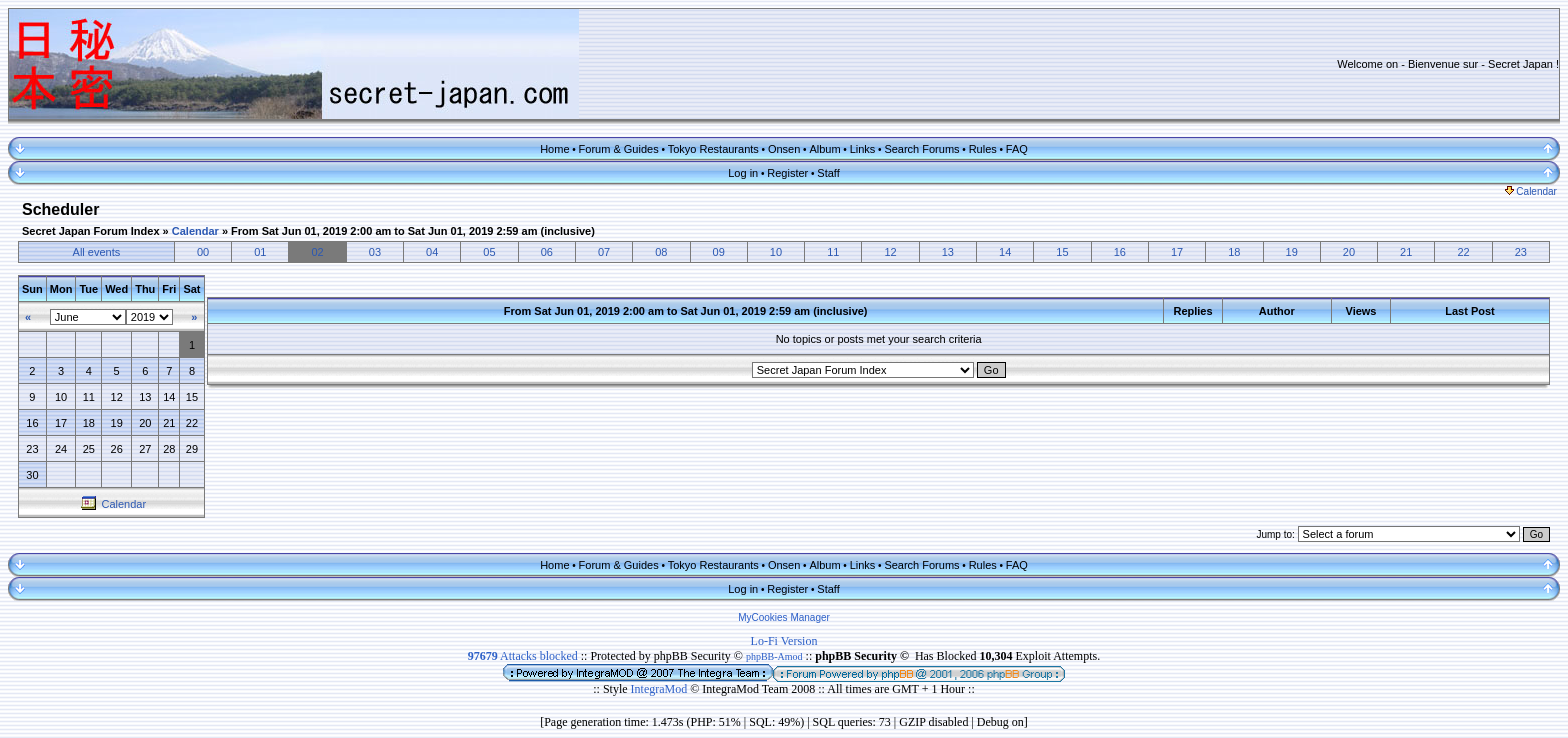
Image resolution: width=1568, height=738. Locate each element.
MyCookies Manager (784, 617)
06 (547, 252)
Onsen (784, 149)
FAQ (1017, 149)
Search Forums (921, 149)
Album (824, 149)
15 (1062, 252)
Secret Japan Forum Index (91, 231)
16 (1120, 252)
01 (260, 252)
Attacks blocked (523, 656)
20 (1349, 252)
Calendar (1531, 191)
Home (554, 149)
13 (948, 252)
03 (375, 252)
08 (661, 252)
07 (604, 252)
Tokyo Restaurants (713, 149)
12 (890, 252)
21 (1406, 252)
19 (1292, 252)
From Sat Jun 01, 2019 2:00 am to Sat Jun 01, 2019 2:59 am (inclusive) (413, 231)
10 (776, 252)
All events (97, 252)
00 (203, 252)
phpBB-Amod (774, 656)
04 (432, 252)
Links (863, 149)
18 (1234, 252)
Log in (743, 173)
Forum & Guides (619, 149)
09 (719, 252)
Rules (983, 149)
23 (1521, 252)
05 (489, 252)
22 (1463, 252)
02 (317, 252)
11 (833, 252)
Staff (828, 173)
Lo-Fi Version (784, 641)
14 (1005, 252)
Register (787, 173)
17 (1177, 252)
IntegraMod (661, 689)
